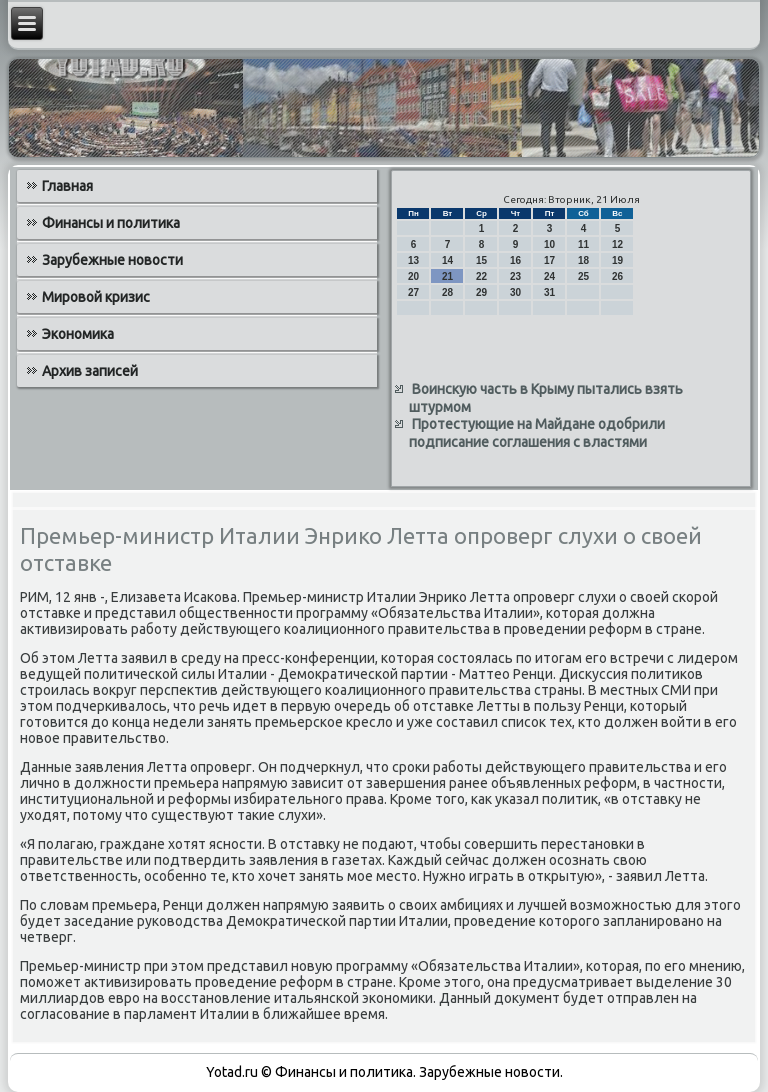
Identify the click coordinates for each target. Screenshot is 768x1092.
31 (549, 292)
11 (583, 244)
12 (617, 244)
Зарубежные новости (112, 260)
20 (413, 276)
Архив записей (90, 371)
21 (447, 276)
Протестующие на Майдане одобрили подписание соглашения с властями (537, 433)
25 (583, 276)
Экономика (78, 334)
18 (583, 260)
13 (413, 260)
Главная (67, 186)
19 (617, 260)
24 (549, 276)
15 (481, 260)
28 (447, 292)
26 (617, 276)
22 (481, 276)
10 (549, 244)
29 (481, 292)
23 (515, 276)
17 (549, 260)
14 (447, 260)
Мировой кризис (96, 297)
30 (515, 292)
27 (413, 292)
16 (515, 260)
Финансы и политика (111, 223)
